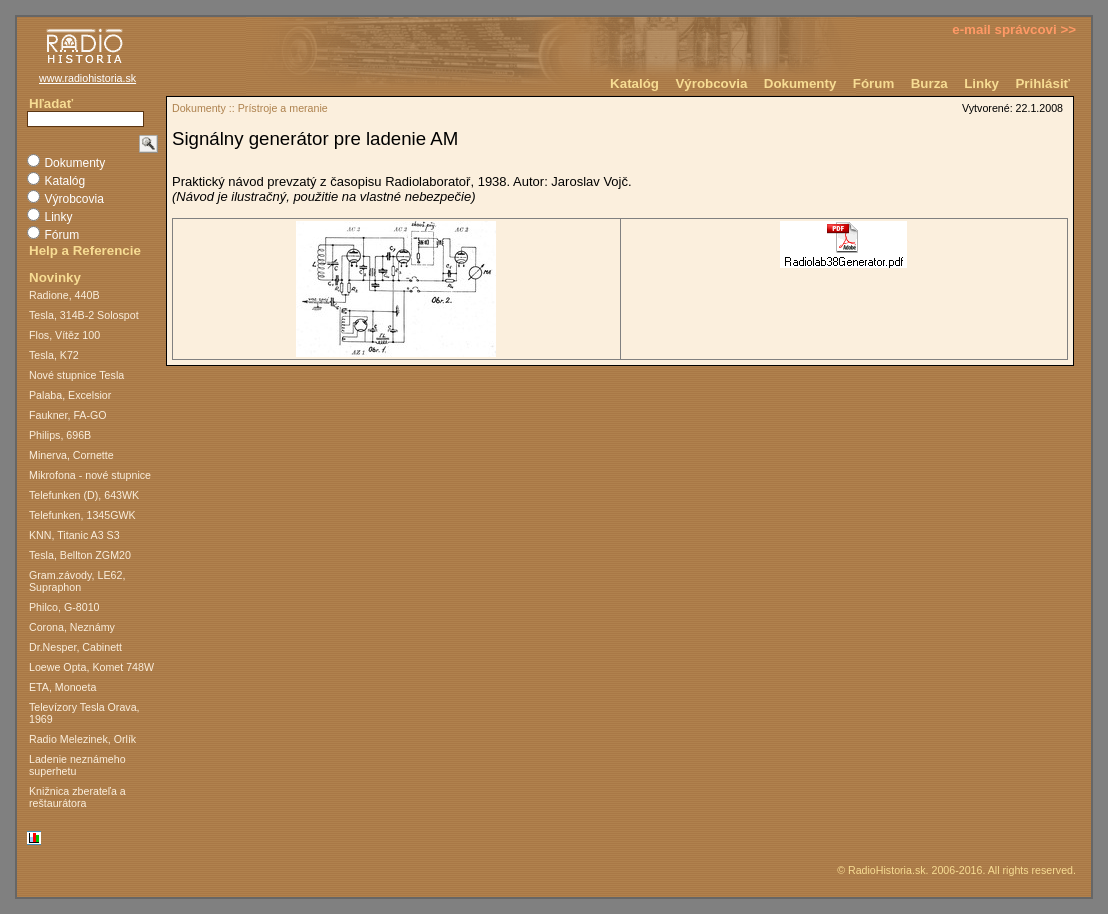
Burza (929, 83)
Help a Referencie (85, 250)
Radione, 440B (64, 295)
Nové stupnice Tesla (76, 375)
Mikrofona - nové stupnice (90, 475)
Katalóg (634, 83)
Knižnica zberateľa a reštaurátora (77, 797)
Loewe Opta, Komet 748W (91, 667)
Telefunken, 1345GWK (82, 515)
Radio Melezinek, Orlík (82, 739)
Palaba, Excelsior (70, 395)
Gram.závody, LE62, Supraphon (77, 581)
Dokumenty (800, 83)
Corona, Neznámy (72, 627)
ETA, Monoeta (62, 687)
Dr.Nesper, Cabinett (75, 647)
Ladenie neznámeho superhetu (77, 765)
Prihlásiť (1042, 83)
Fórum (873, 83)
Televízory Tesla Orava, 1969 (84, 713)
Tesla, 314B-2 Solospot (84, 315)
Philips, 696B (60, 435)
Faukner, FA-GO (68, 415)
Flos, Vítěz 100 (64, 335)
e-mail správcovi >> (1014, 29)
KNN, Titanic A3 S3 (74, 535)
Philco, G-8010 (64, 607)
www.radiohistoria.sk (87, 78)
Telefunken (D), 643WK (84, 495)
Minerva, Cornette (71, 455)
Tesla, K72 (54, 355)
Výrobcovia (711, 83)
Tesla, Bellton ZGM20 (80, 555)
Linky (981, 83)
